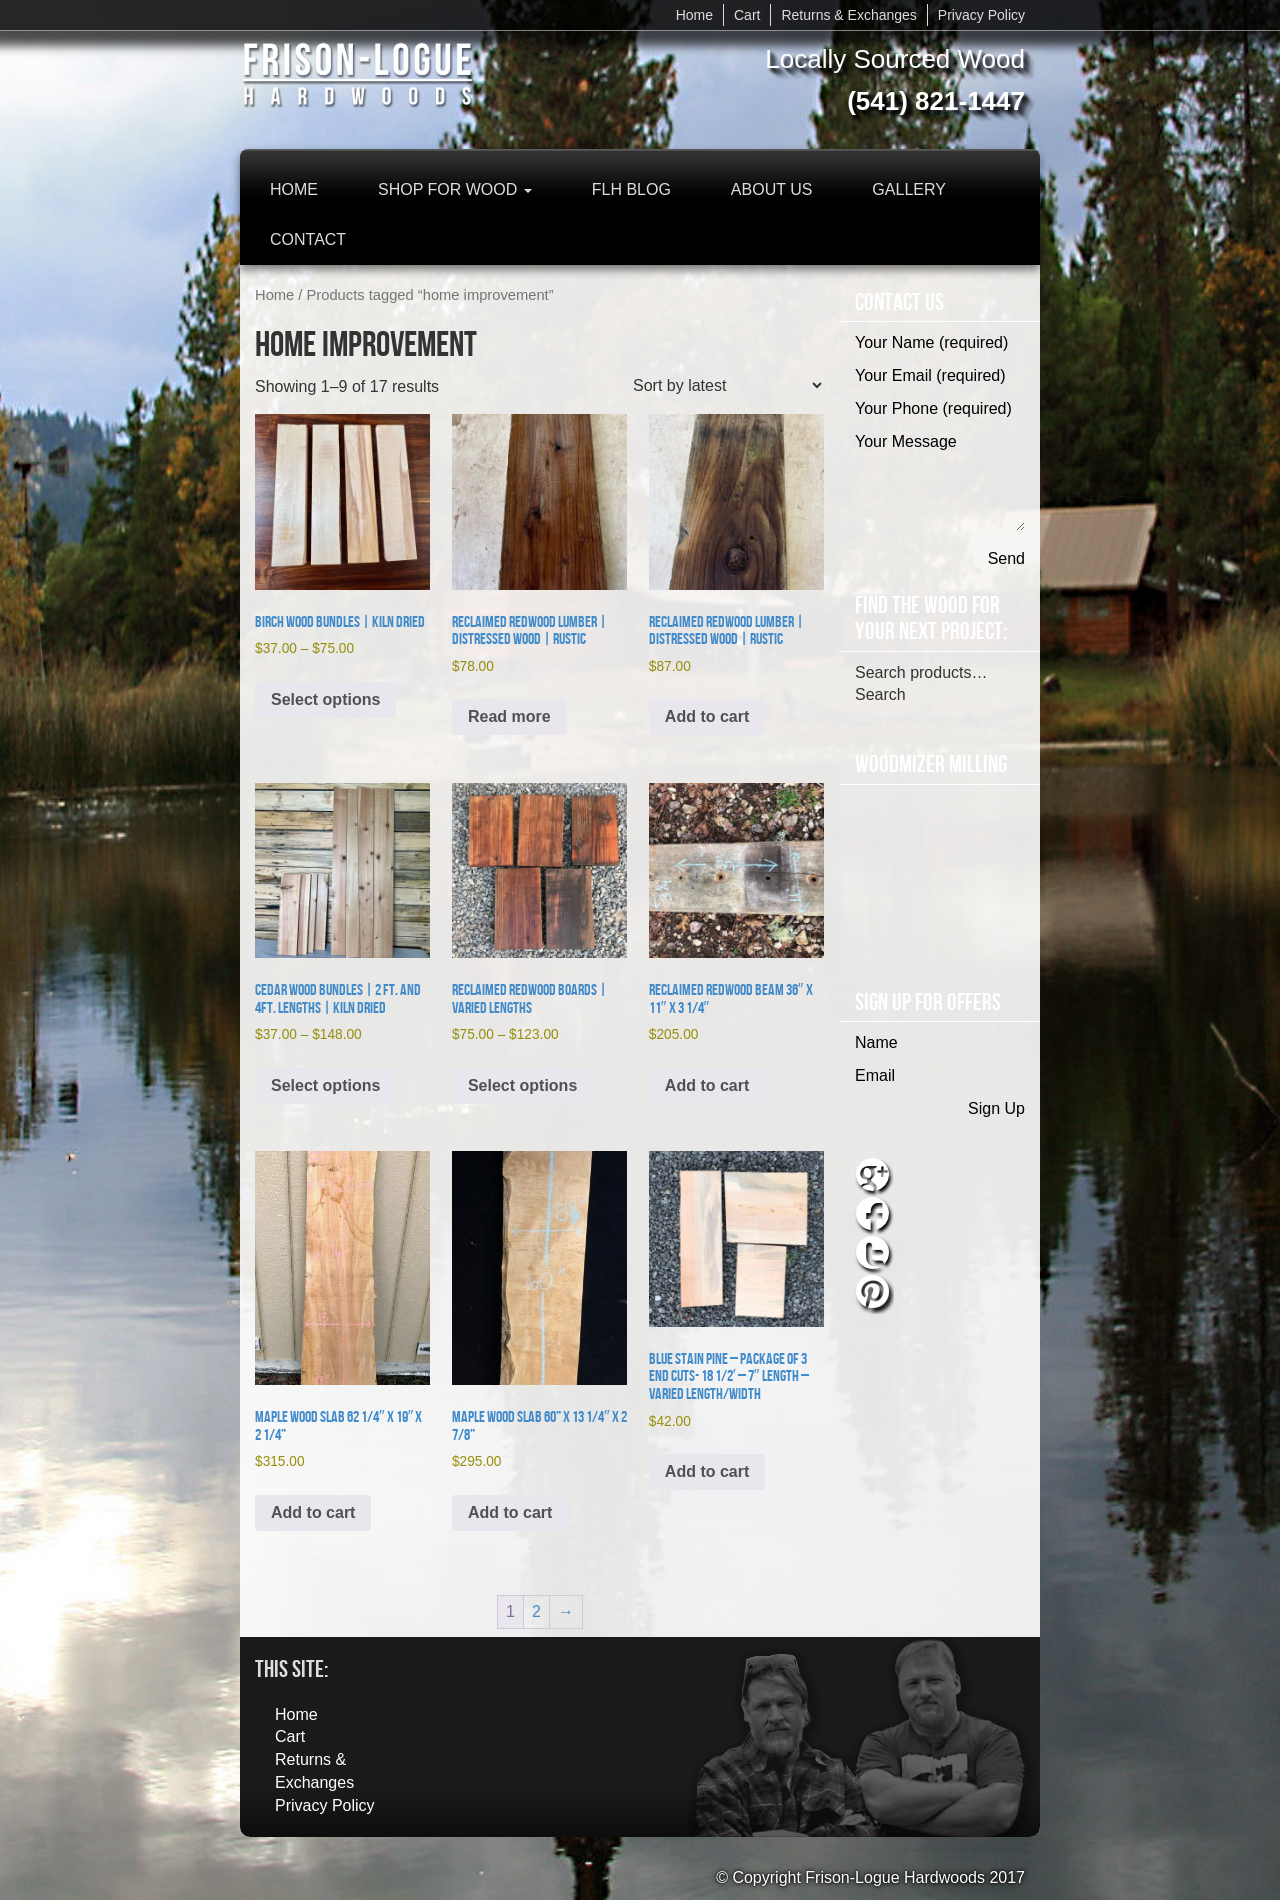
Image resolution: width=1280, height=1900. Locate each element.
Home (694, 15)
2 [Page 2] (536, 1611)
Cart (747, 15)
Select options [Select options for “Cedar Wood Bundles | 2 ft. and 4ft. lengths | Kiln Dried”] (325, 1085)
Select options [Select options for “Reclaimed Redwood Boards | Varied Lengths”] (522, 1085)
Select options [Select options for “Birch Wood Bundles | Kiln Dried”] (325, 699)
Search (880, 694)
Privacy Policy (981, 15)
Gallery (909, 189)
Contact (308, 239)
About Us (772, 189)
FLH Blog (631, 189)
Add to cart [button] (707, 716)
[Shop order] (727, 385)
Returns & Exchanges (848, 15)
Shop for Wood (455, 189)
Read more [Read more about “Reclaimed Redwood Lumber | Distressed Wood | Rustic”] (509, 716)
